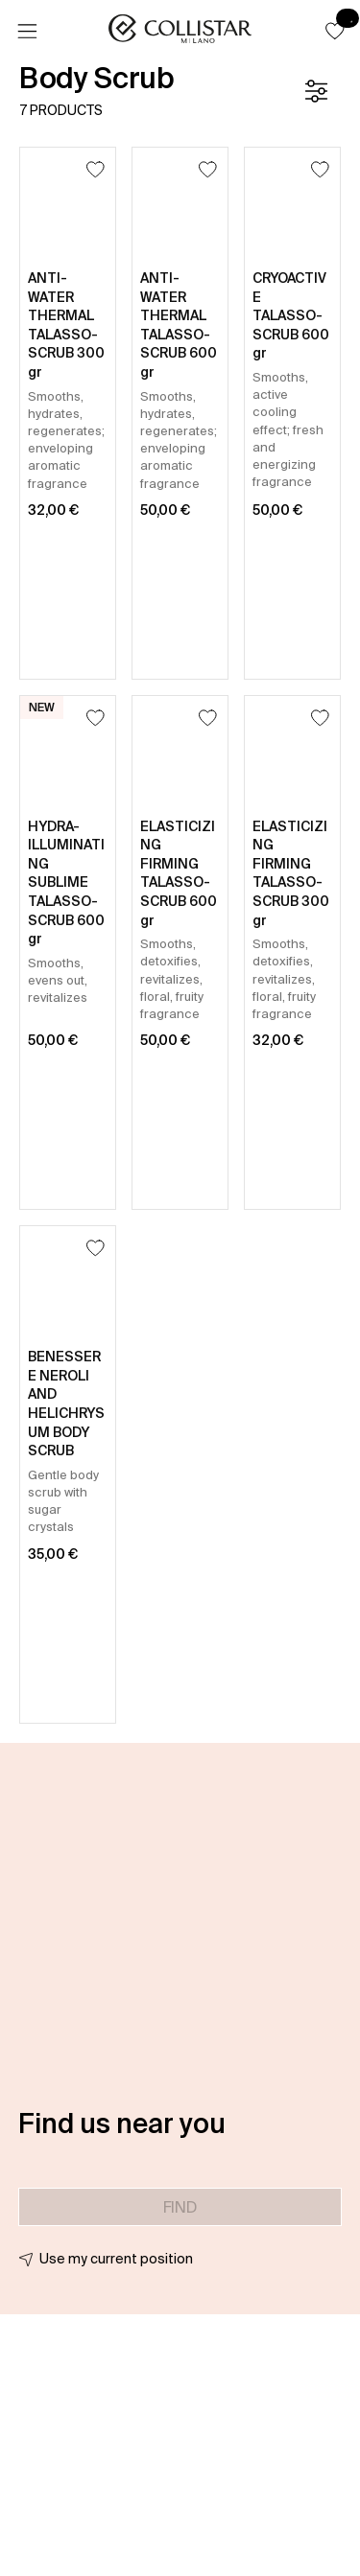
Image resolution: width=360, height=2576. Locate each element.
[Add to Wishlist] (96, 169)
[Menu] (27, 31)
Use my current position (116, 2258)
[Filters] (316, 91)
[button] (335, 30)
